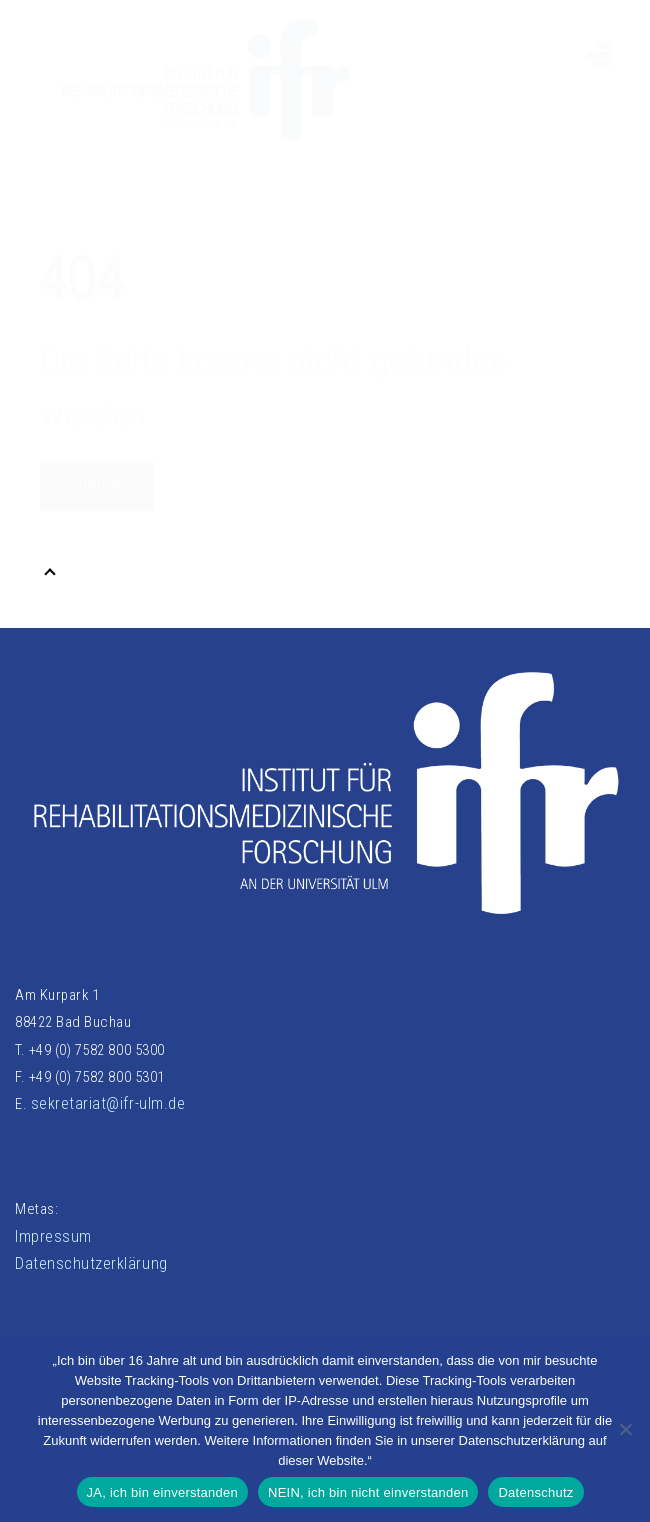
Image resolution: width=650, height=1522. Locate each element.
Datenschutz (535, 1492)
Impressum (53, 1236)
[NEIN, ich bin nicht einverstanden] (625, 1429)
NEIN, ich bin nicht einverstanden (368, 1492)
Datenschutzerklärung (91, 1263)
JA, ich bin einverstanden (163, 1492)
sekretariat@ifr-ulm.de (108, 1103)
